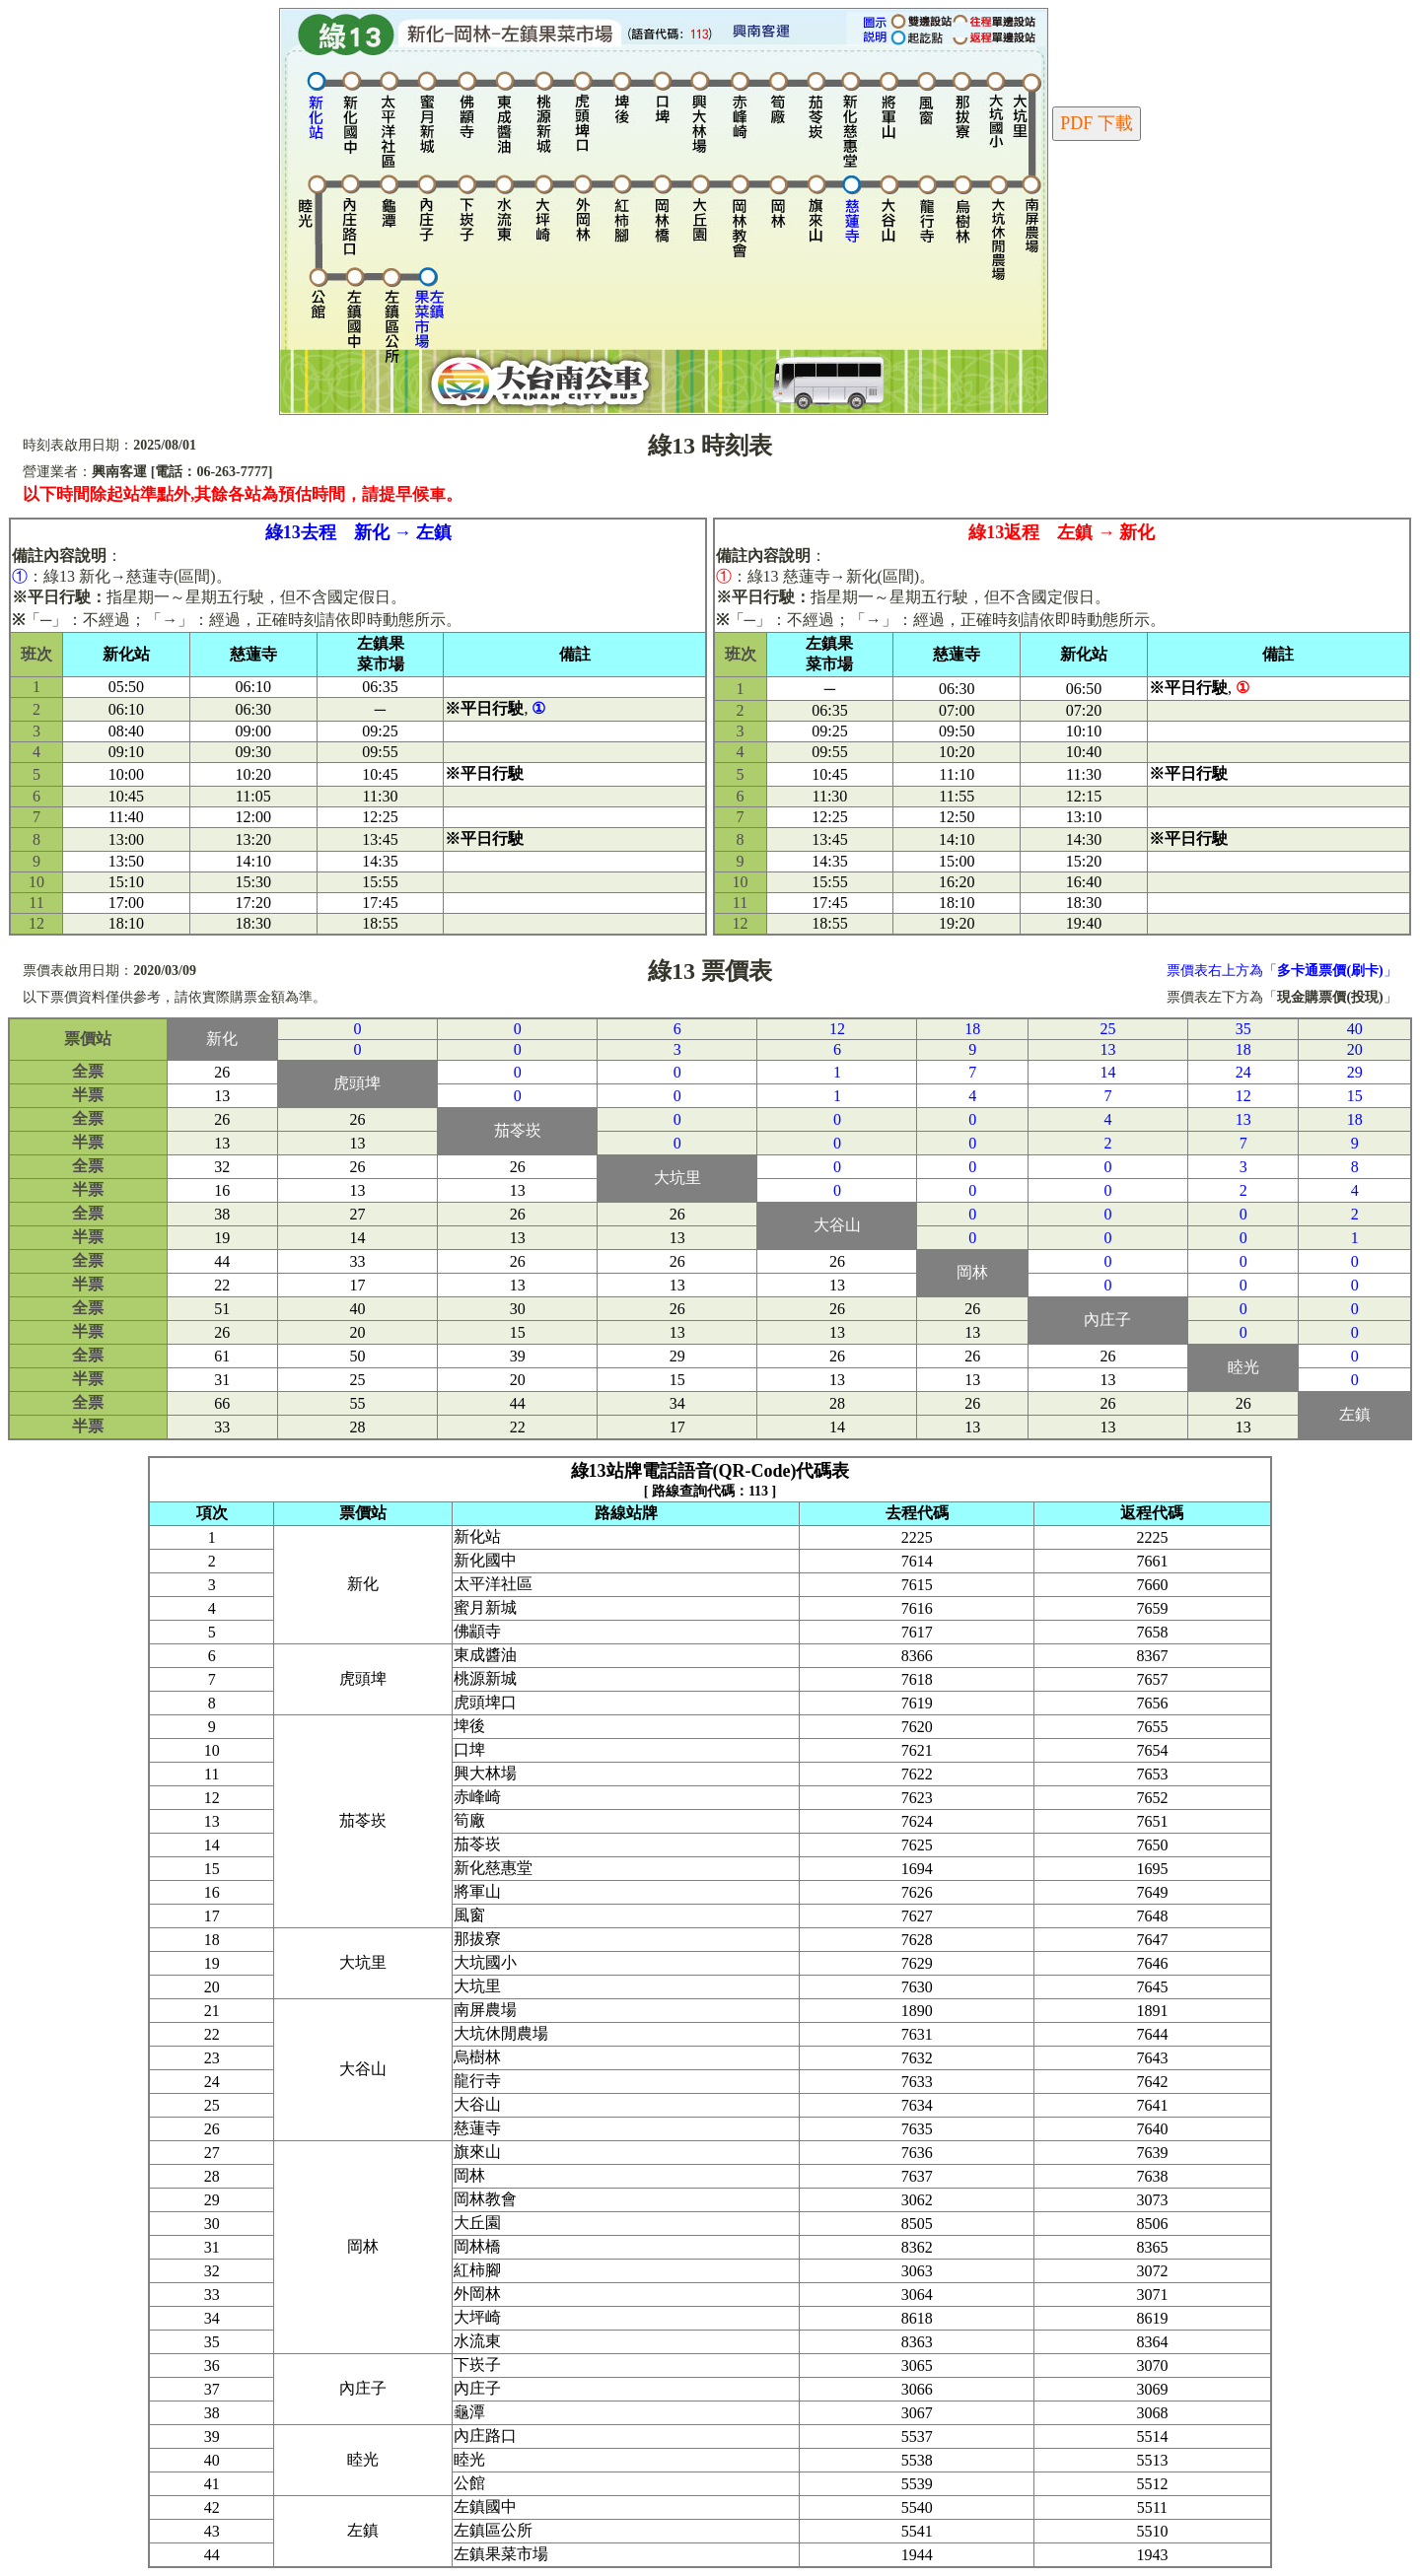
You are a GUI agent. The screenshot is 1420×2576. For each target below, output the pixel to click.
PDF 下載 (1096, 123)
